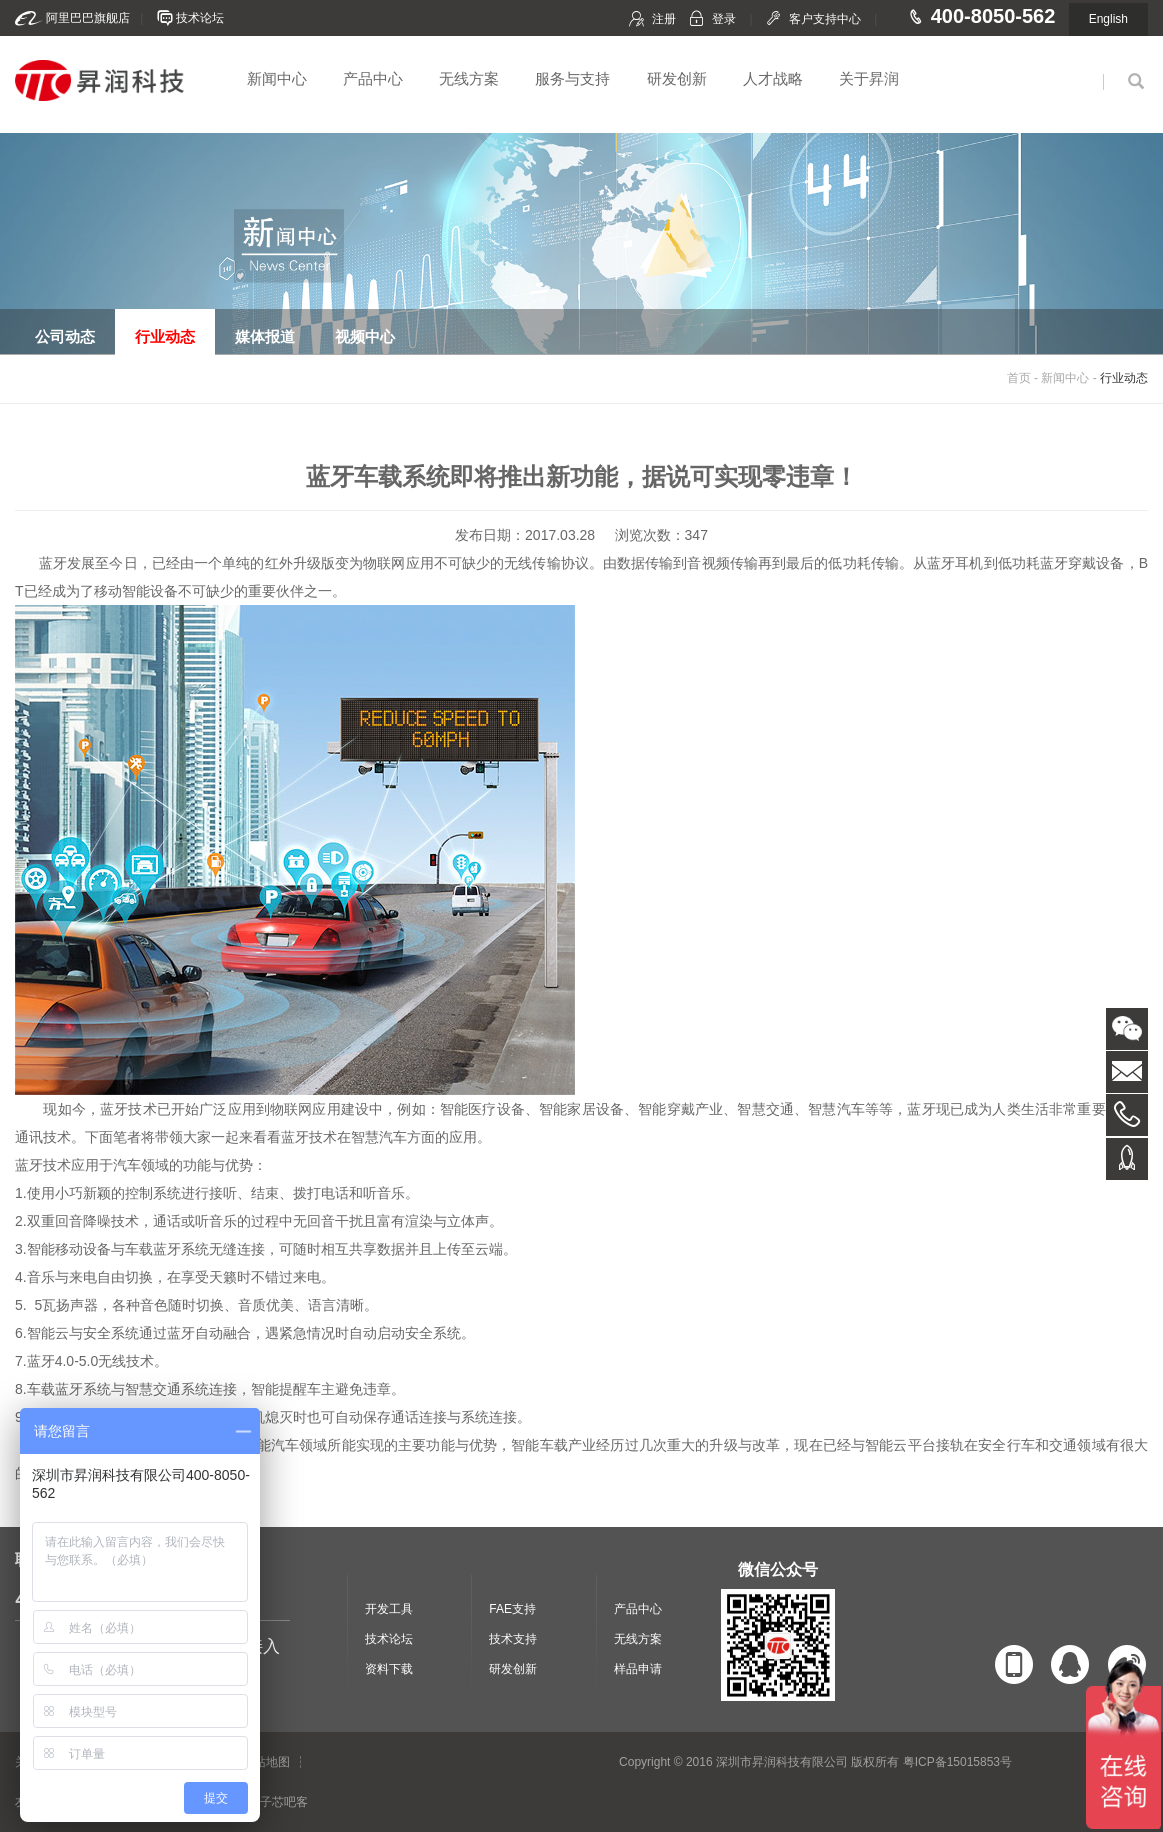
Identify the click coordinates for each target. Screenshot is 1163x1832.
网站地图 (266, 1762)
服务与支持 (572, 78)
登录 (724, 19)
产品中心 (373, 78)
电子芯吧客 (278, 1802)
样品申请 (638, 1669)
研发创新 (677, 78)
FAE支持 (512, 1609)
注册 (664, 19)
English (1108, 19)
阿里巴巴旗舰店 (88, 18)
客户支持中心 (825, 19)
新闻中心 (277, 78)
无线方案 (469, 78)
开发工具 (389, 1609)
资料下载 (389, 1669)
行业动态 (1124, 378)
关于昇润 (869, 78)
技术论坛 (200, 18)
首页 (1019, 378)
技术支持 (513, 1639)
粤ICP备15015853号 (957, 1762)
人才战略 (773, 78)
